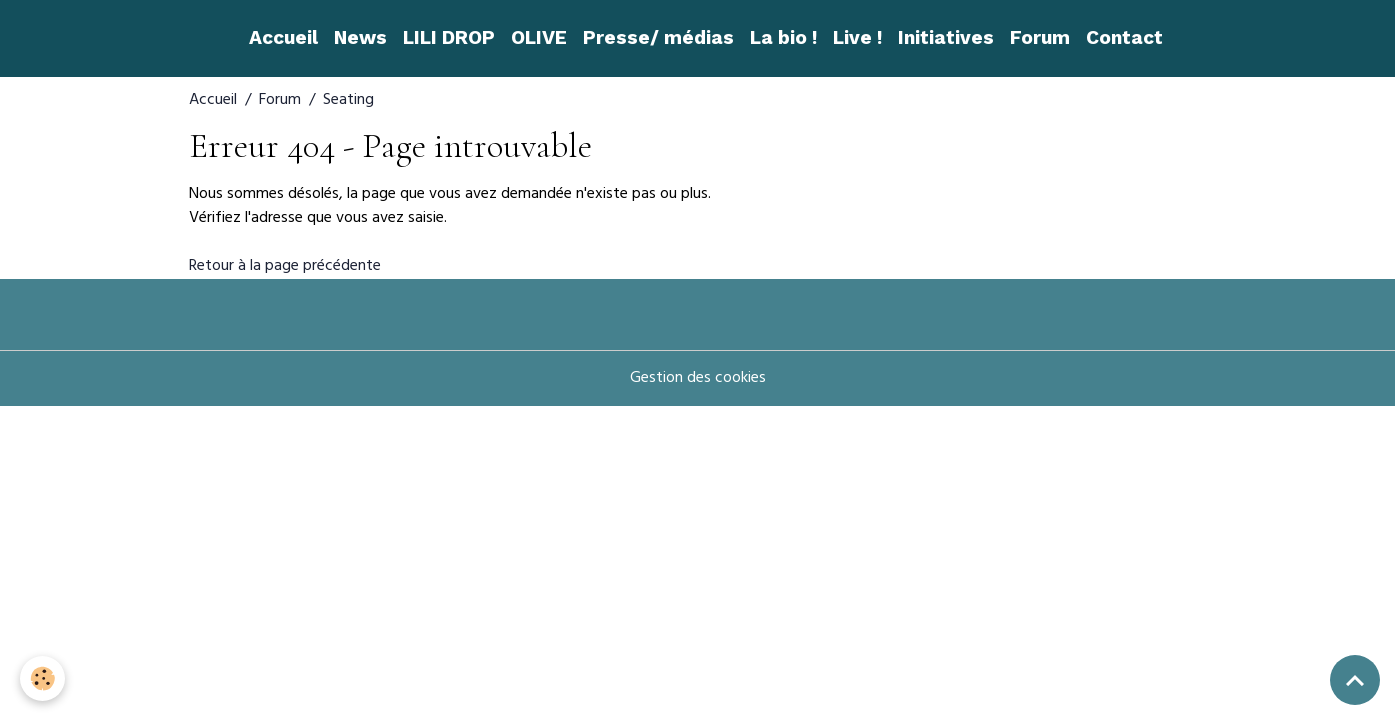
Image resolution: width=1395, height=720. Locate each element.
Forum (1040, 37)
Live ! (857, 37)
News (360, 37)
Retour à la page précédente (285, 267)
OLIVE (539, 37)
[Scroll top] (1355, 680)
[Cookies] (42, 678)
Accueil (283, 37)
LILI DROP (449, 37)
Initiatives (946, 37)
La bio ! (783, 37)
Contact (1124, 37)
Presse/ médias (658, 37)
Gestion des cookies (698, 379)
